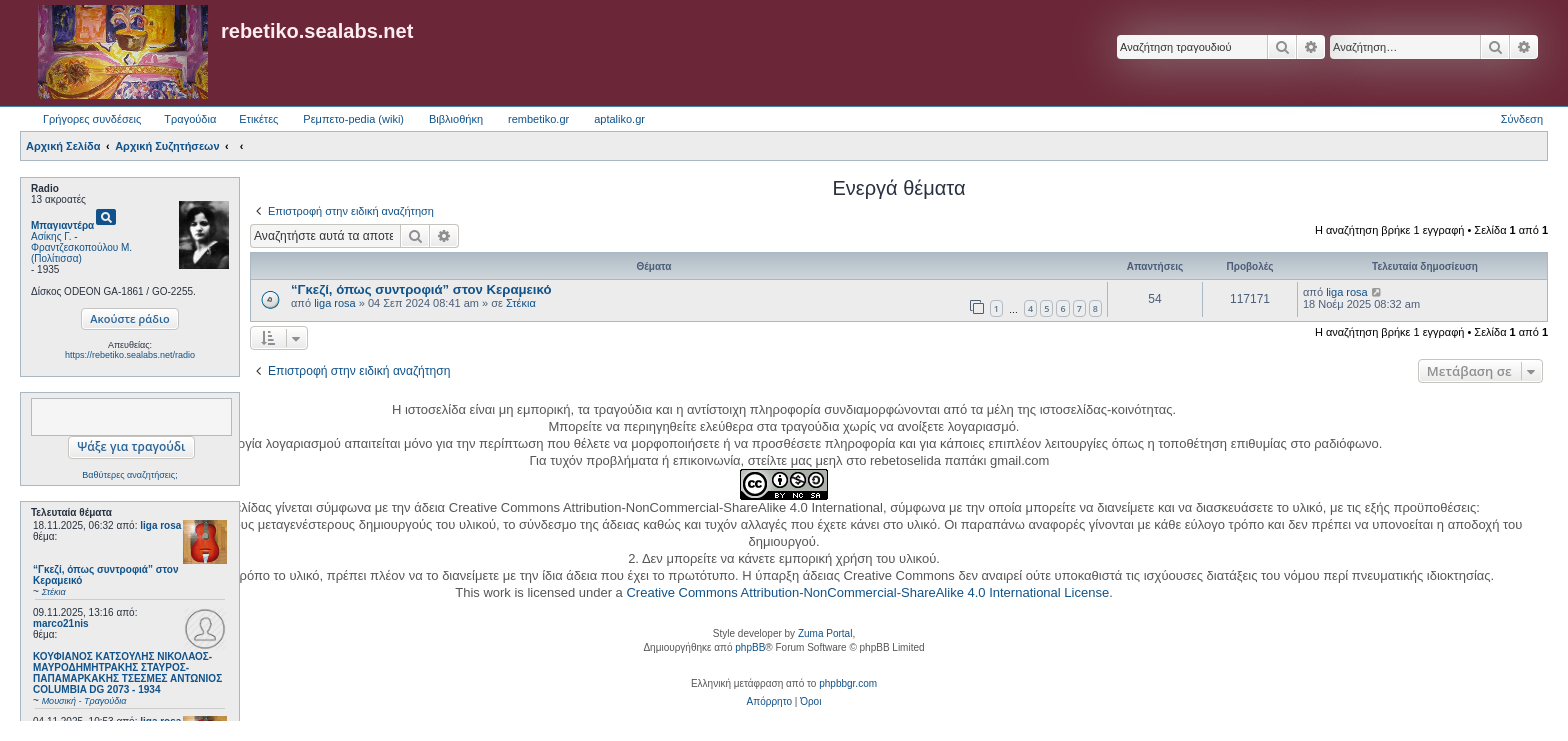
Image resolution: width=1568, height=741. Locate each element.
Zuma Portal (825, 633)
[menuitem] (769, 702)
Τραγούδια (190, 119)
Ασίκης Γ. (51, 236)
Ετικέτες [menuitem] (258, 119)
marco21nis (61, 623)
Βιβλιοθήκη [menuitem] (456, 119)
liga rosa (160, 525)
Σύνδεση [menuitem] (1522, 119)
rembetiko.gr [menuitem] (538, 119)
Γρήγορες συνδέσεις (92, 119)
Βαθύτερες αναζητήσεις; (129, 475)
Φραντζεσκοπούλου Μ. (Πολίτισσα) (81, 253)
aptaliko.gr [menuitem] (619, 119)
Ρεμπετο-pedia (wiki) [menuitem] (353, 119)
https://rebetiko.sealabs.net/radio (130, 355)
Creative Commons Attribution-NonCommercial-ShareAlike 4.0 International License (867, 592)
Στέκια (521, 303)
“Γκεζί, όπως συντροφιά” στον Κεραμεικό (421, 289)
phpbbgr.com (848, 683)
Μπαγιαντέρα (62, 225)
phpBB (750, 647)
